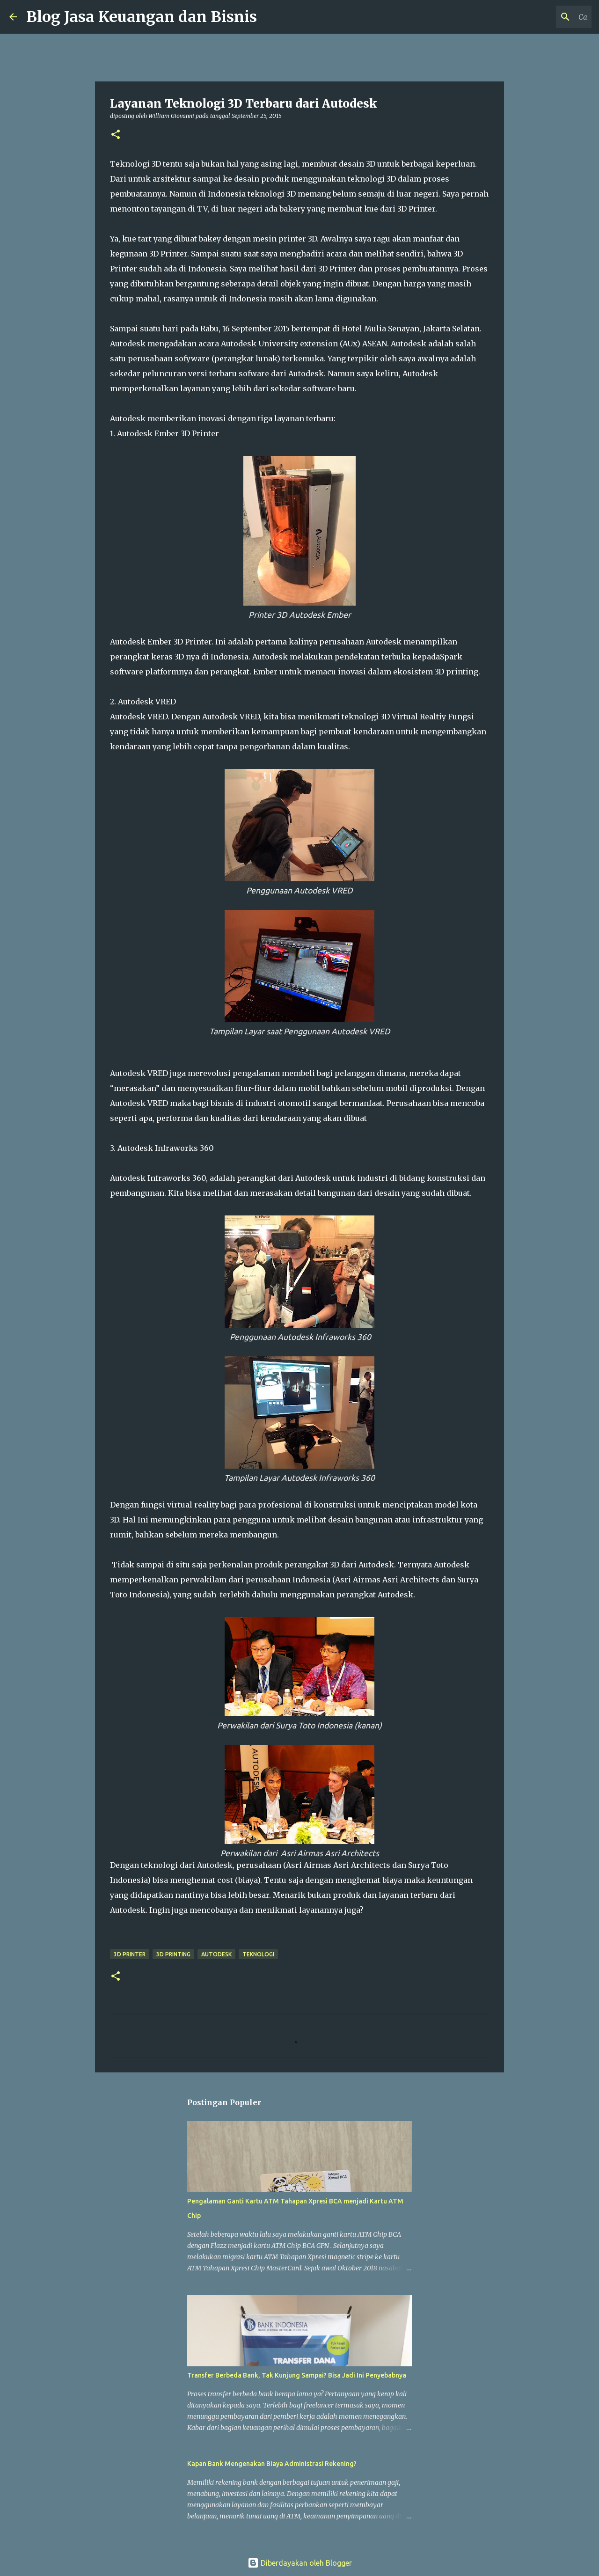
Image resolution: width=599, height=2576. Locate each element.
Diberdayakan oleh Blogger (300, 2563)
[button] (115, 135)
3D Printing (173, 1954)
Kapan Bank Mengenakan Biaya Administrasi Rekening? (272, 2463)
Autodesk (216, 1954)
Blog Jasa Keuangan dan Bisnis (141, 16)
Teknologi (258, 1954)
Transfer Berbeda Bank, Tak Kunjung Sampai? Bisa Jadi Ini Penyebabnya (296, 2375)
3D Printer (130, 1954)
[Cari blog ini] (542, 17)
